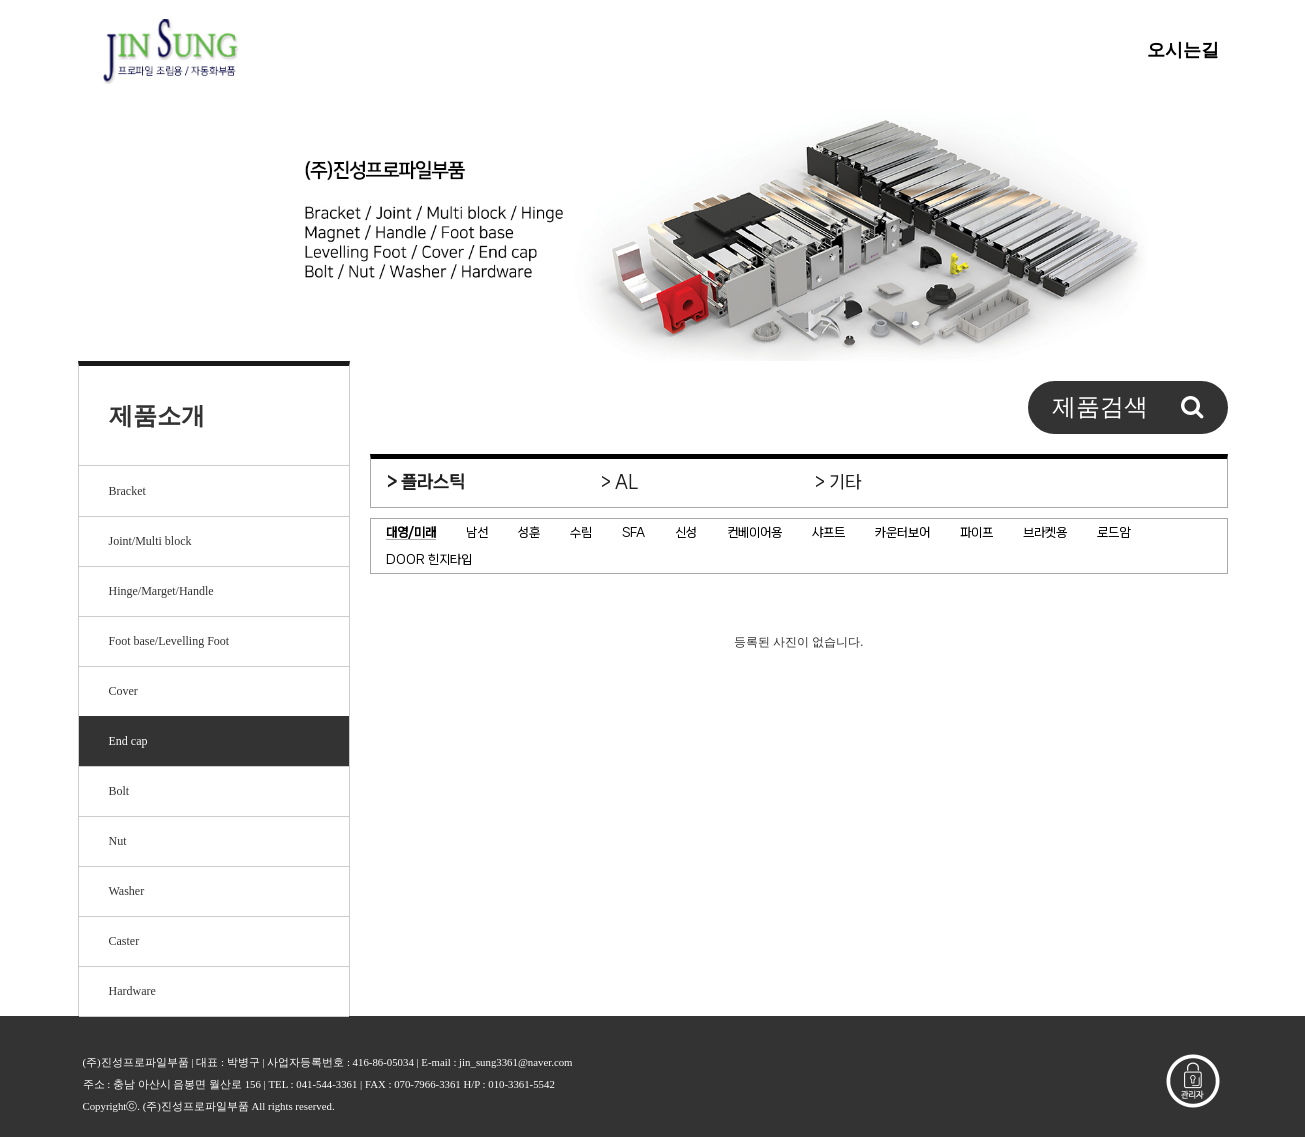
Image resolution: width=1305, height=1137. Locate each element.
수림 (581, 532)
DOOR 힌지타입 (429, 559)
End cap (128, 741)
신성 (686, 532)
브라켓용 (1045, 532)
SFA (633, 532)
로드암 (1113, 532)
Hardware (132, 991)
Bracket (127, 491)
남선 (477, 532)
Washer (127, 891)
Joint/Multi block (150, 541)
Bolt (119, 791)
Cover (123, 691)
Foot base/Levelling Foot (169, 641)
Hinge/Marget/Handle (161, 591)
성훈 (529, 532)
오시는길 (1183, 50)
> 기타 (838, 482)
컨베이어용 (754, 532)
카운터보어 (902, 532)
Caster (124, 941)
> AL (619, 482)
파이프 (976, 532)
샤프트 (828, 532)
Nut (118, 841)
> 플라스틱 (426, 482)
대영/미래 (411, 532)
